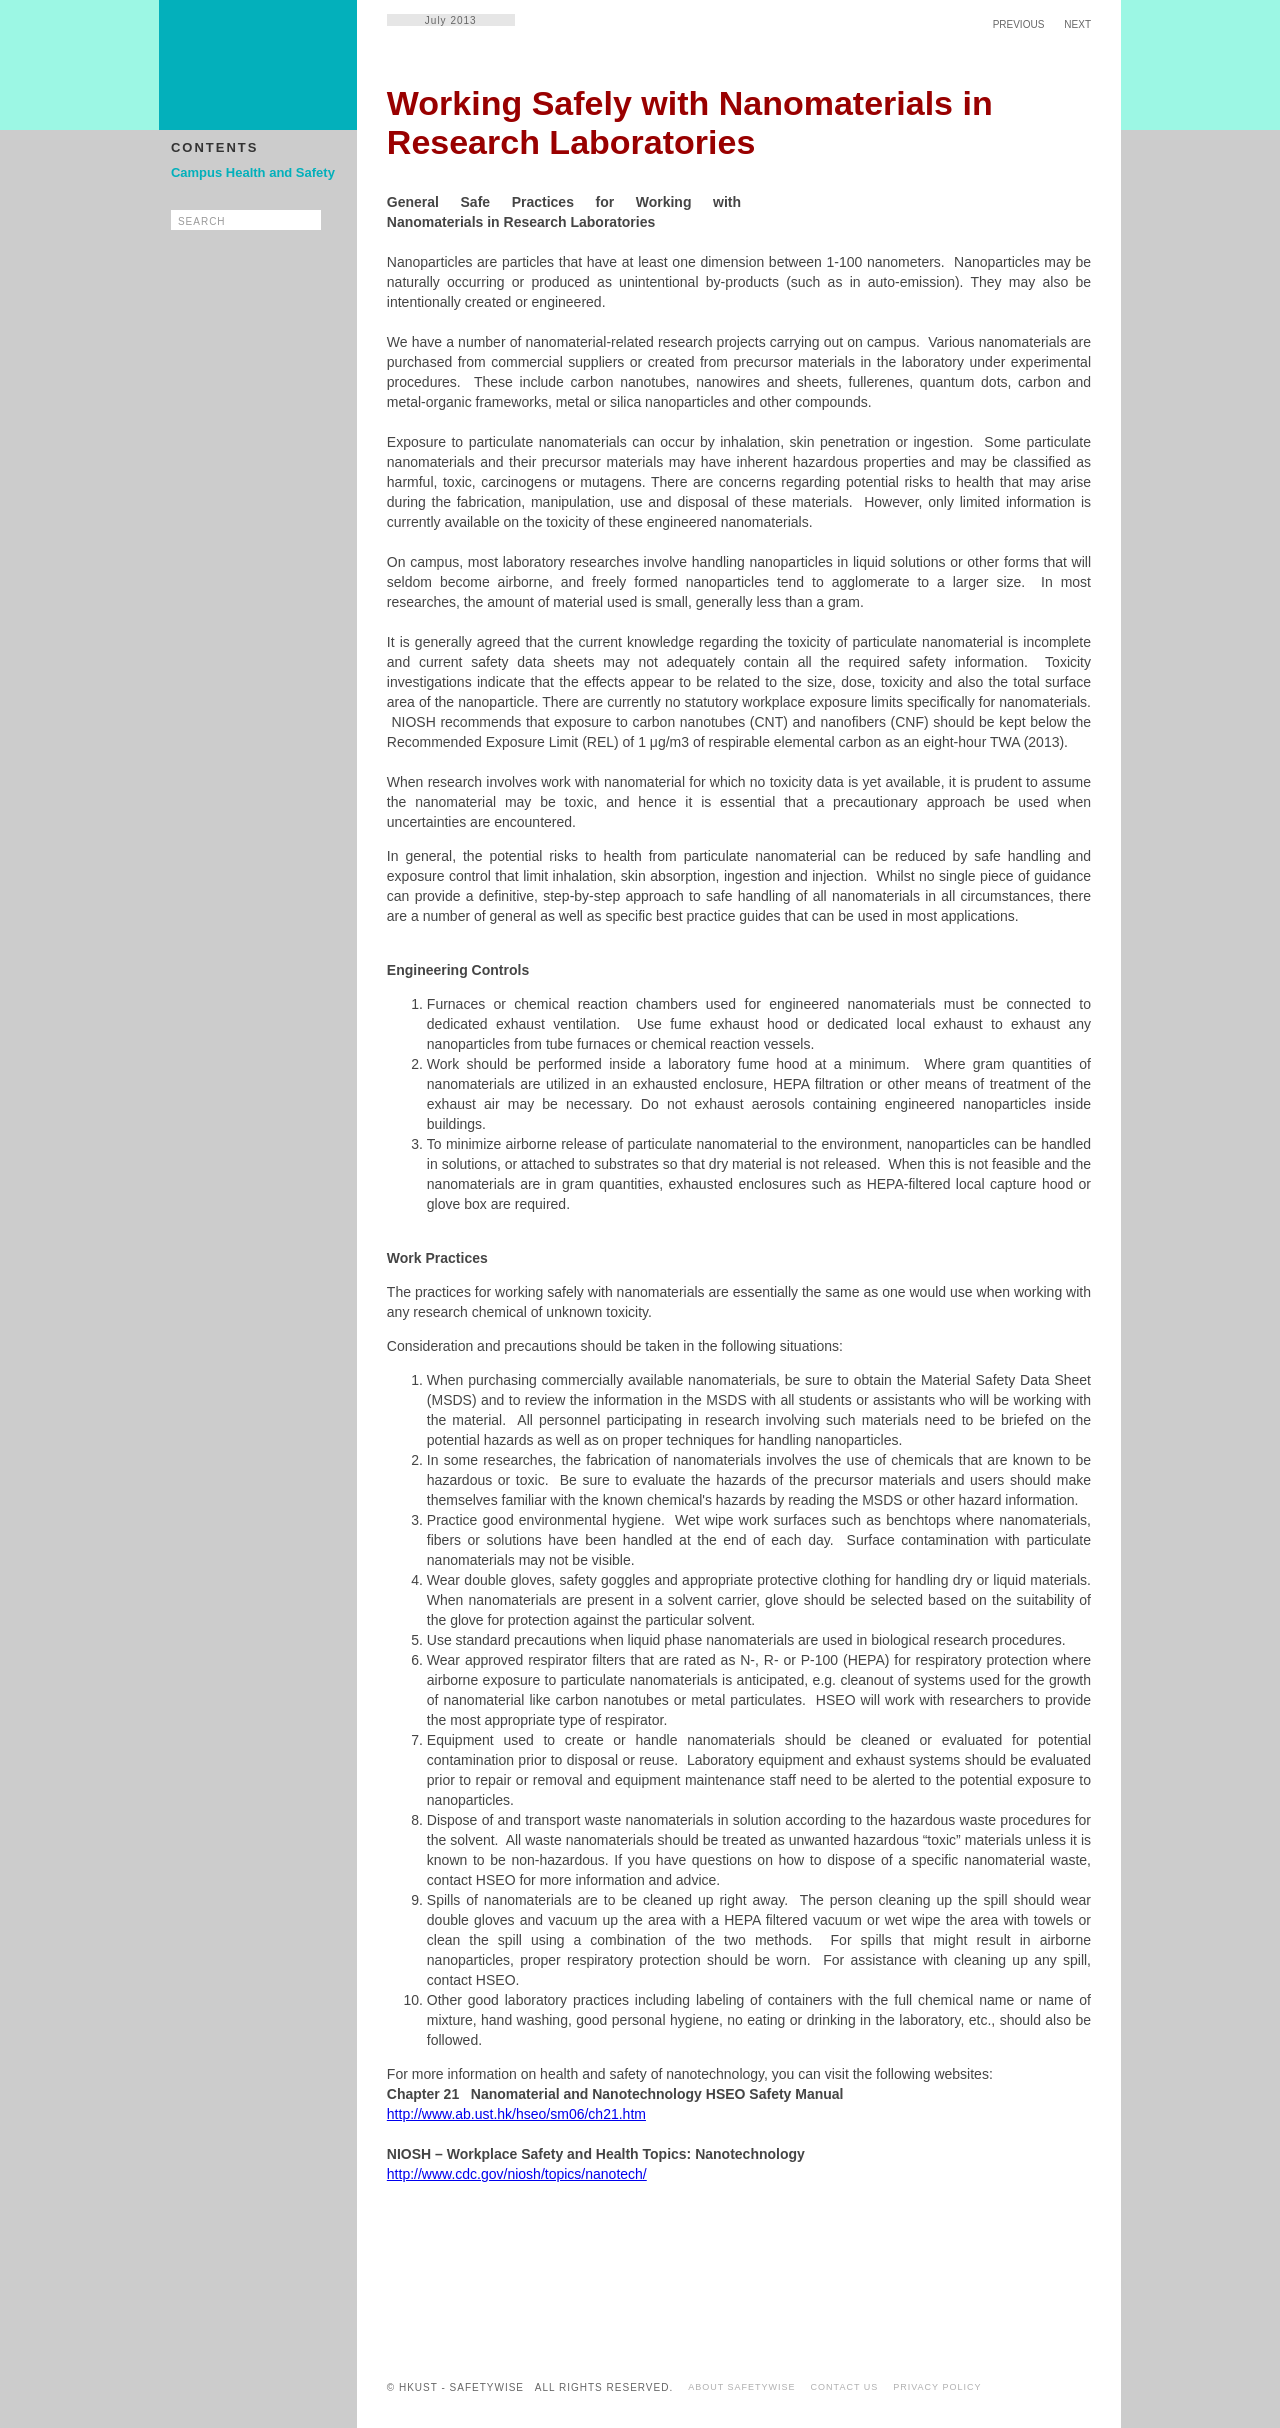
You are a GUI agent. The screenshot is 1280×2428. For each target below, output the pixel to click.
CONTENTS (215, 147)
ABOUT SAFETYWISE (741, 2387)
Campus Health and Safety (253, 172)
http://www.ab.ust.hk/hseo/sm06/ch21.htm (516, 2114)
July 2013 (451, 20)
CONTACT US (845, 2387)
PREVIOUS (1019, 24)
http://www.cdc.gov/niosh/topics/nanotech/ (517, 2174)
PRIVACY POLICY (937, 2387)
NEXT (1077, 24)
